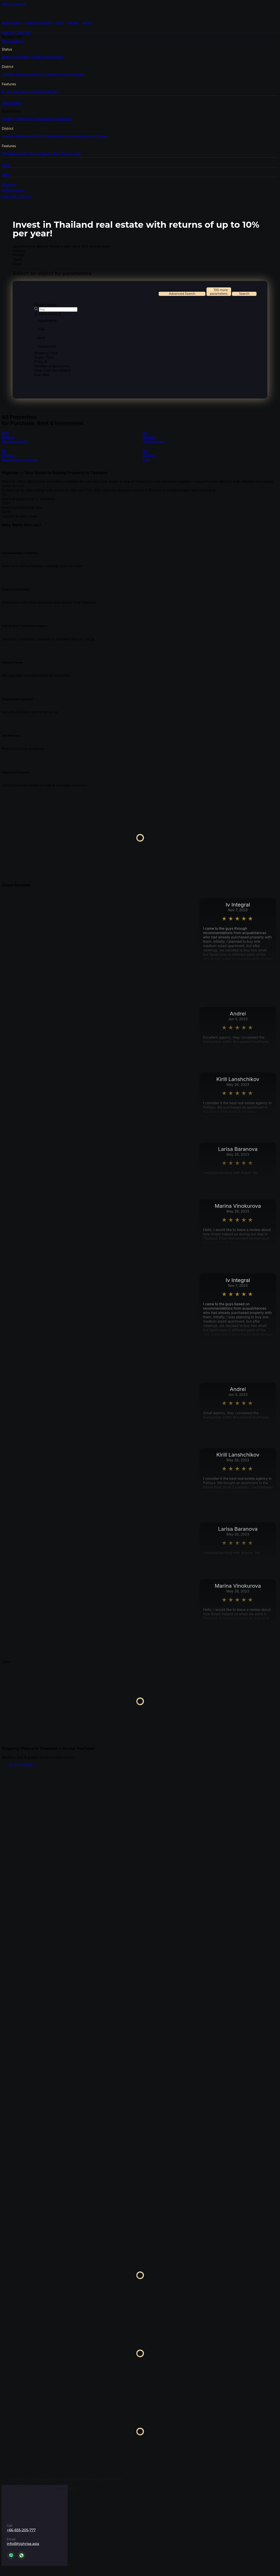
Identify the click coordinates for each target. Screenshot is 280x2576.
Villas (60, 23)
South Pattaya (46, 136)
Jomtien (8, 74)
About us (9, 184)
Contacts (17, 190)
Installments (41, 91)
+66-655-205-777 (17, 196)
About (86, 23)
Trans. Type (44, 357)
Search (244, 294)
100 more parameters (219, 292)
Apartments (11, 103)
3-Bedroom (62, 119)
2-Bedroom (43, 119)
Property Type (46, 353)
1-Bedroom (24, 119)
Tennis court (72, 153)
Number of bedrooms (52, 366)
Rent (5, 175)
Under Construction (47, 57)
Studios (8, 119)
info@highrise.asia (23, 2544)
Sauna (25, 91)
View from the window (52, 370)
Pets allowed (12, 153)
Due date (41, 374)
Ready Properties (16, 57)
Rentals (73, 23)
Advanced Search (182, 294)
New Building (12, 23)
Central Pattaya (70, 74)
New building (12, 41)
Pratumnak (24, 74)
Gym (56, 91)
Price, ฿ (40, 361)
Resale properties (38, 23)
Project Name (45, 305)
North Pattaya (46, 74)
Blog (5, 190)
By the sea (10, 91)
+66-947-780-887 (17, 32)
